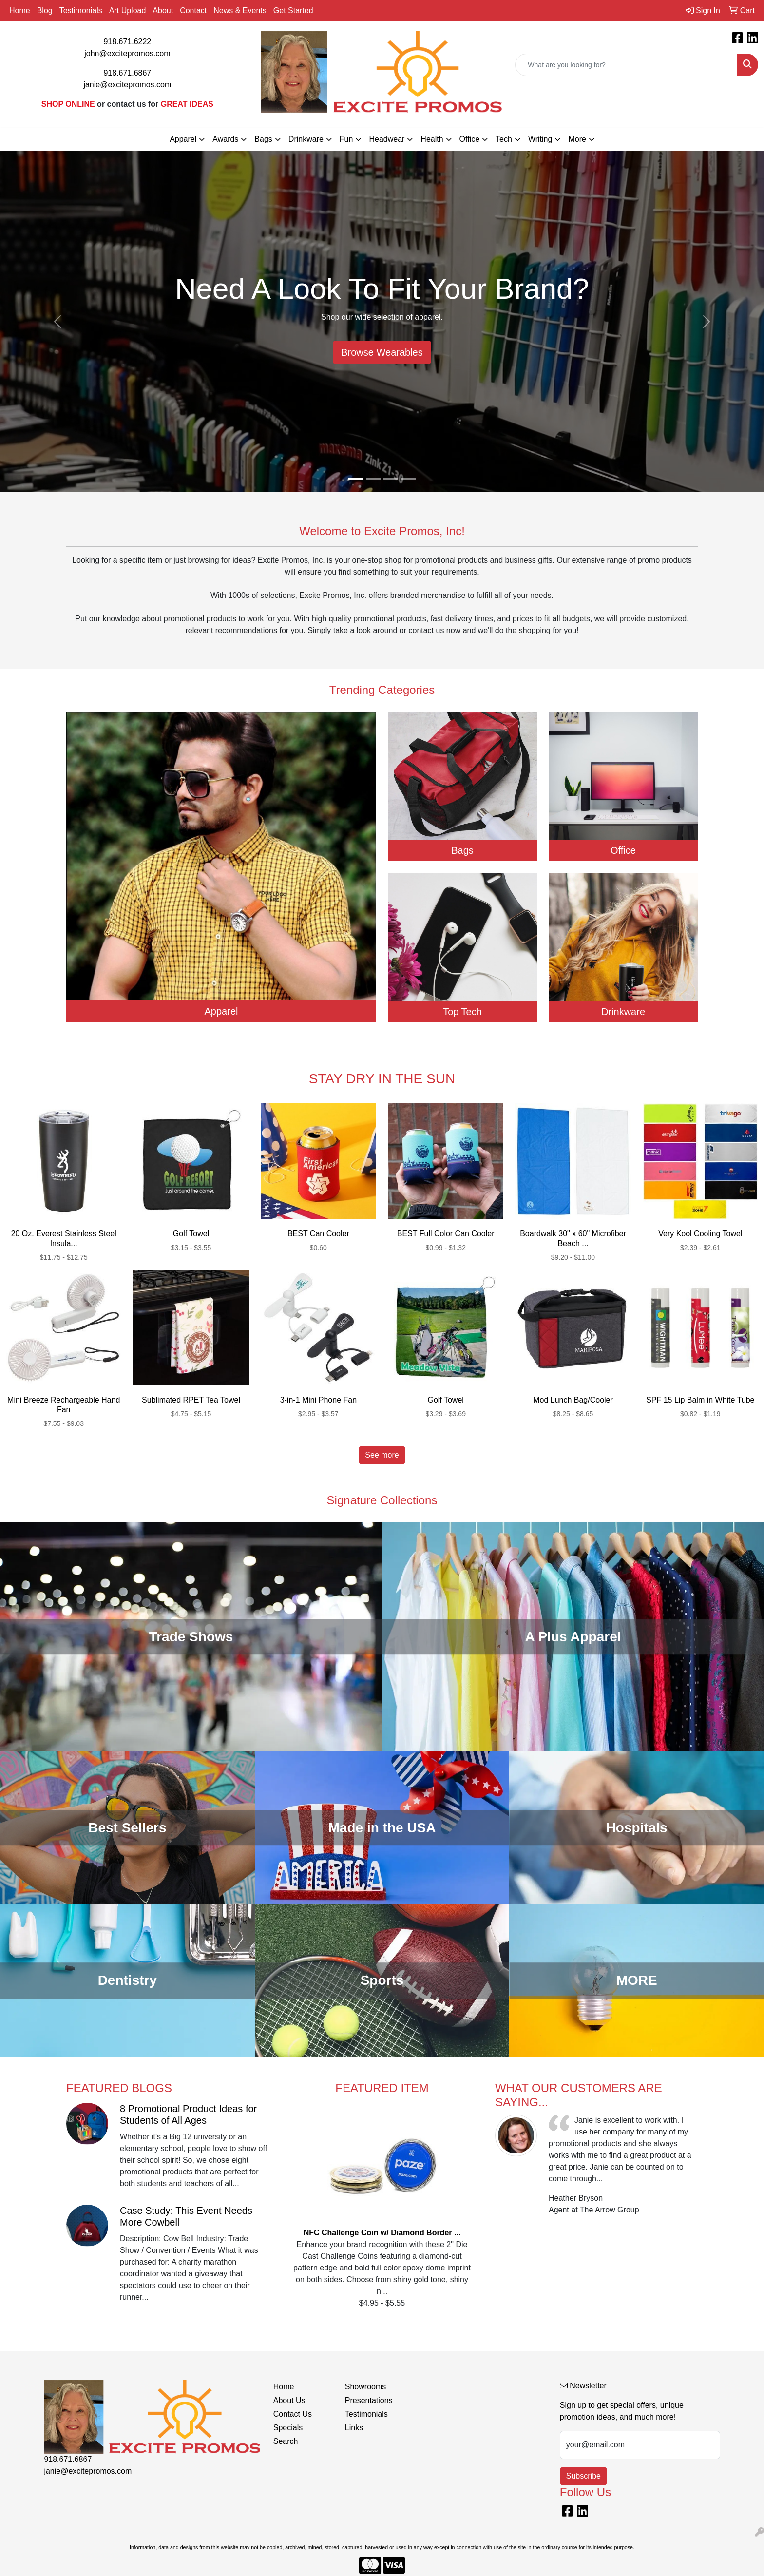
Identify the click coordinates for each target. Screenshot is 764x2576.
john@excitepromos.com (127, 53)
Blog (45, 10)
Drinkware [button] (306, 139)
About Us (289, 2400)
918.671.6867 (127, 73)
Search (285, 2441)
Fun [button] (346, 139)
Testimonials (80, 10)
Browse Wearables (381, 352)
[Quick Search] (626, 65)
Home (19, 10)
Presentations (369, 2400)
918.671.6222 (127, 42)
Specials (288, 2427)
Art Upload (127, 10)
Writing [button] (540, 139)
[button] (57, 321)
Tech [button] (504, 139)
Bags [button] (263, 139)
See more (382, 1455)
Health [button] (431, 139)
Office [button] (469, 139)
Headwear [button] (386, 139)
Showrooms (365, 2387)
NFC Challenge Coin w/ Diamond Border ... (382, 2233)
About (163, 10)
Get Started (293, 10)
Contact (193, 10)
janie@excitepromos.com (127, 84)
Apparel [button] (183, 139)
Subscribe (583, 2476)
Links (354, 2427)
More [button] (577, 139)
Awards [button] (225, 139)
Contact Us (292, 2414)
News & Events (239, 10)
